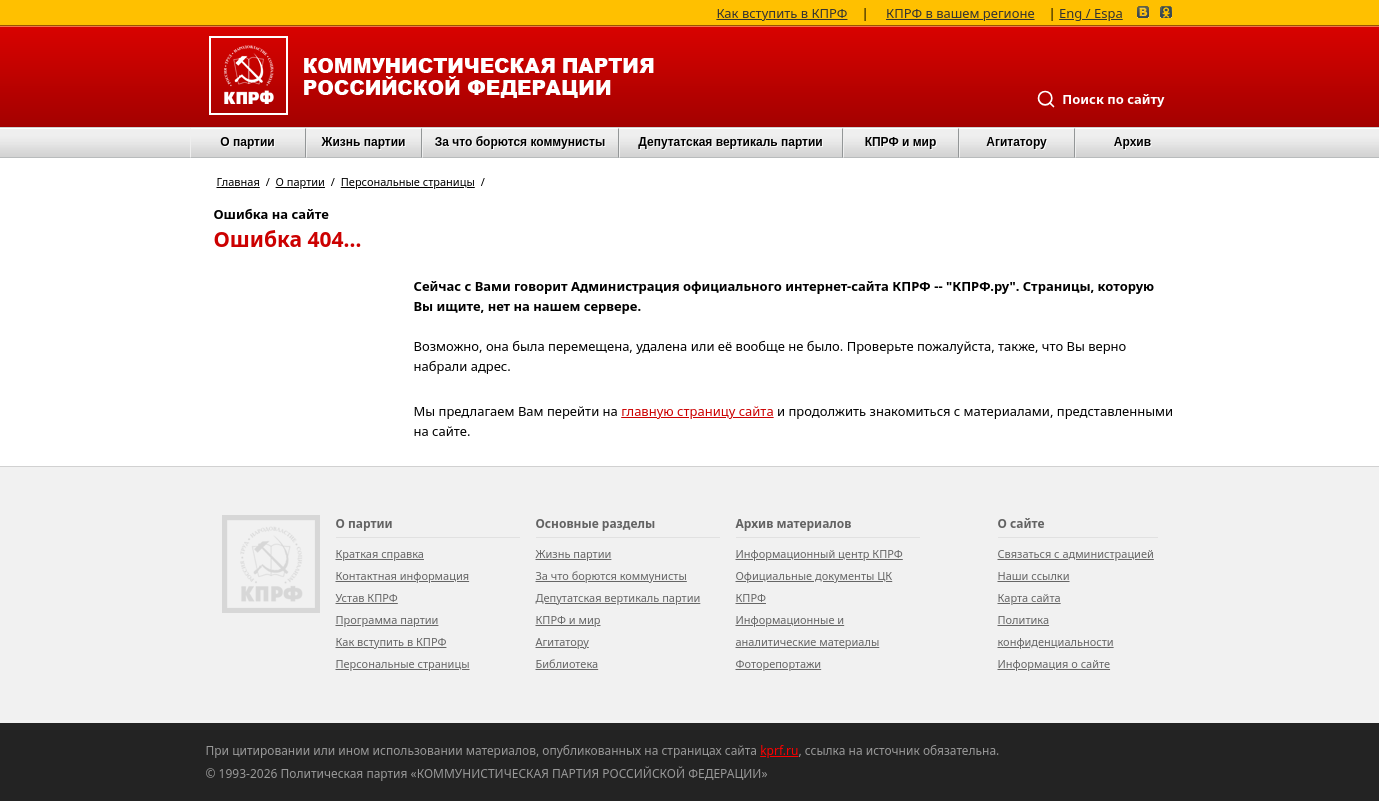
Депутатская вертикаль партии (730, 142)
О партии (247, 142)
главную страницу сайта (697, 411)
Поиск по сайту (1100, 99)
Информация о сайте (1054, 663)
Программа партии (387, 619)
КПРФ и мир (901, 142)
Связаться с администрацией (1076, 553)
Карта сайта (1029, 597)
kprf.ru (779, 750)
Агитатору (562, 641)
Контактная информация (403, 575)
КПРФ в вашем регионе (960, 11)
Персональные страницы (408, 181)
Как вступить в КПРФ (781, 11)
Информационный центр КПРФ (819, 553)
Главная (238, 181)
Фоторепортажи (779, 663)
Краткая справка (380, 553)
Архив (1132, 142)
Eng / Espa (1091, 11)
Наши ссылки (1034, 575)
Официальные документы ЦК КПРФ (814, 586)
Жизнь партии (364, 142)
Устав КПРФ (367, 597)
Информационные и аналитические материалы (808, 630)
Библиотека (567, 663)
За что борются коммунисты (520, 142)
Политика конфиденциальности (1056, 630)
